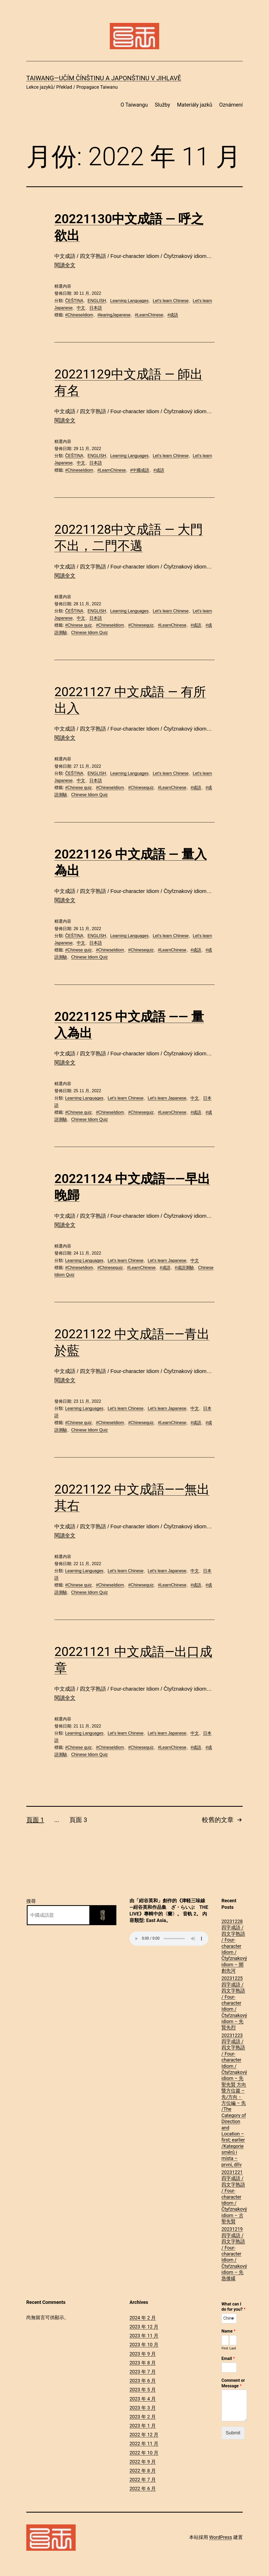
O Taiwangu (134, 105)
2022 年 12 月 (144, 2434)
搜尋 (31, 1901)
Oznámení (231, 105)
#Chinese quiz (78, 625)
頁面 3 (78, 1820)
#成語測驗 (184, 1267)
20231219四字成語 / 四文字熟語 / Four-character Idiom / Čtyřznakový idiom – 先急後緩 (234, 2253)
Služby (162, 105)
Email (228, 2358)
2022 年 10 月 (144, 2452)
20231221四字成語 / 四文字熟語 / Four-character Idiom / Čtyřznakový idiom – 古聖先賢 (234, 2196)
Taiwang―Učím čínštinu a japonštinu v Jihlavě (103, 78)
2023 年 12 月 (144, 2326)
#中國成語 (139, 470)
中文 (81, 308)
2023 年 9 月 (143, 2354)
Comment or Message (233, 2383)
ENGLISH (96, 300)
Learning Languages (129, 300)
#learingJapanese (114, 315)
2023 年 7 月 (143, 2371)
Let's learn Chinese (170, 300)
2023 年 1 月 (143, 2425)
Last (232, 2348)
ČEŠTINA (74, 300)
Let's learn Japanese (167, 1098)
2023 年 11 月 (144, 2335)
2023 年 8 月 (143, 2362)
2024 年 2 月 (143, 2317)
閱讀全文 (64, 265)
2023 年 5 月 (143, 2389)
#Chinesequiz (141, 625)
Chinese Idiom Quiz (89, 632)
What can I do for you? (233, 2307)
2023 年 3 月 (143, 2407)
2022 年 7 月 (143, 2479)
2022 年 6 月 (143, 2488)
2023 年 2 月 (143, 2416)
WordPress (220, 2537)
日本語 (95, 308)
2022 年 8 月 (143, 2470)
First (224, 2348)
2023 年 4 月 (143, 2399)
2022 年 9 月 (143, 2461)
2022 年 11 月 (144, 2443)
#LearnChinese (149, 315)
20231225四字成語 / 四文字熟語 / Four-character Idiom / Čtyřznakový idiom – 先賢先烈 (234, 2002)
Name (228, 2331)
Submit (233, 2432)
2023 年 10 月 (144, 2344)
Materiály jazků (194, 105)
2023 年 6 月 (143, 2380)
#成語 (172, 315)
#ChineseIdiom (79, 315)
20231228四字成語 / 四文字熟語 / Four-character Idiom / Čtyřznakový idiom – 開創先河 (234, 1946)
